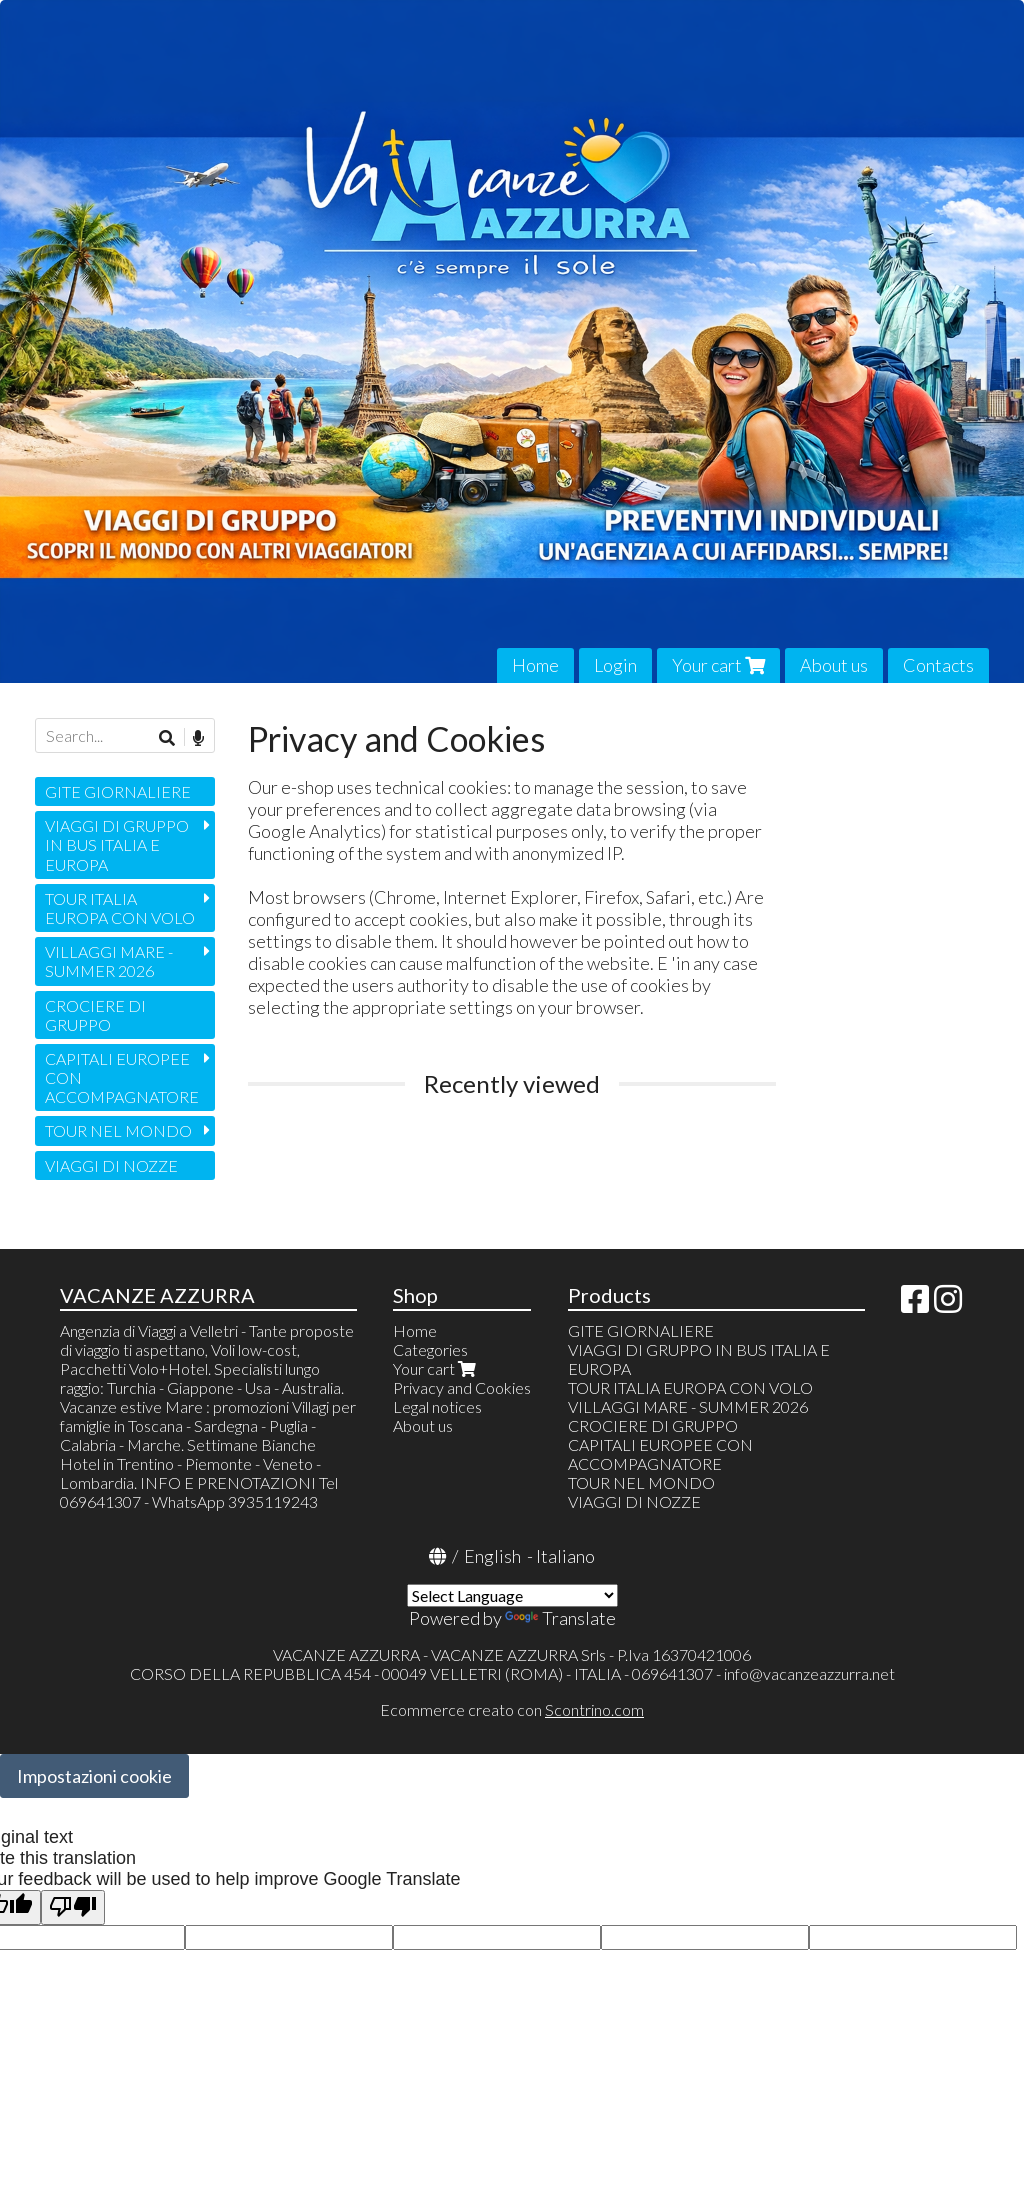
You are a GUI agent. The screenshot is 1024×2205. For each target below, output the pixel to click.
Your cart (718, 665)
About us (834, 665)
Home (535, 665)
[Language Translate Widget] (512, 1595)
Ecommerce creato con (512, 1709)
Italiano (565, 1556)
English (492, 1556)
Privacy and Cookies (462, 1387)
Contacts (938, 665)
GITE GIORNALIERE (118, 791)
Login (615, 665)
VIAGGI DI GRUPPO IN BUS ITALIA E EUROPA (117, 844)
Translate (560, 1618)
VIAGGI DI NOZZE (111, 1165)
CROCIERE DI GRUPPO (95, 1015)
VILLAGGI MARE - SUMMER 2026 (109, 961)
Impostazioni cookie (94, 1776)
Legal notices (437, 1406)
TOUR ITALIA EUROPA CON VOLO (120, 908)
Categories (430, 1349)
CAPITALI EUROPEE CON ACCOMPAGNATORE (122, 1077)
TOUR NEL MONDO (118, 1130)
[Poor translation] (73, 1907)
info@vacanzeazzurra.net (809, 1673)
